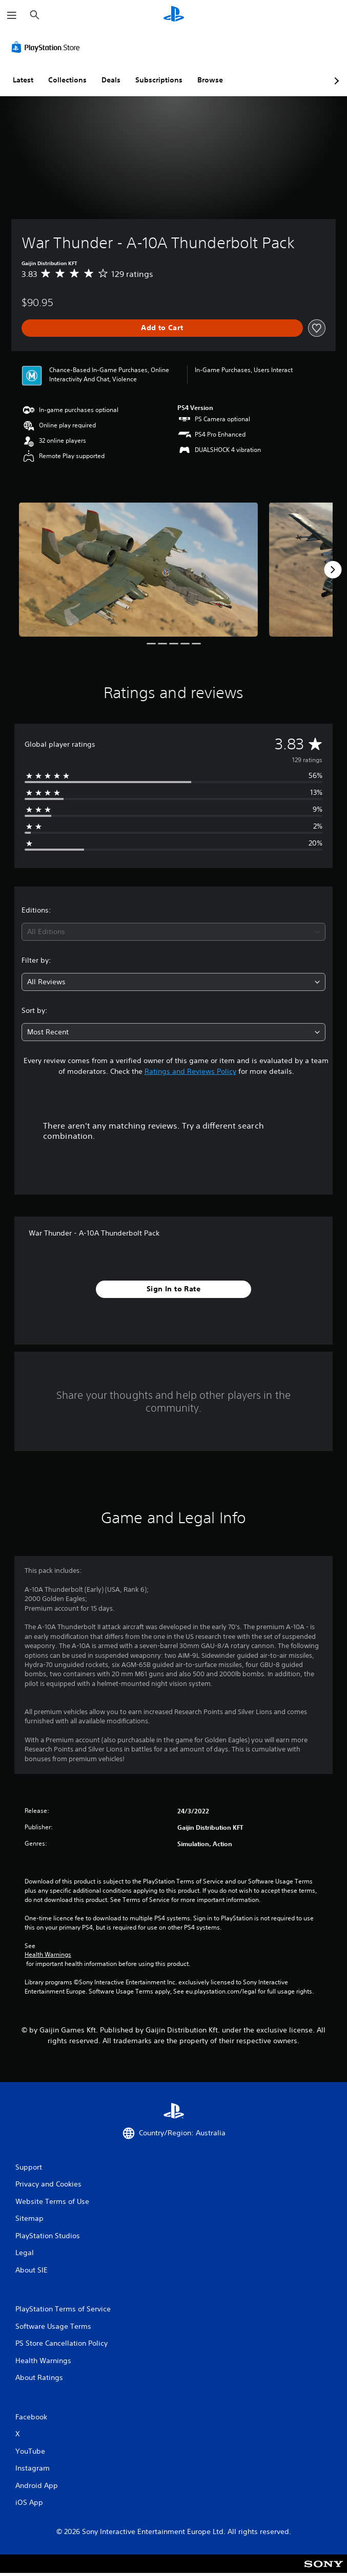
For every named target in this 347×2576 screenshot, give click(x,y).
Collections (67, 79)
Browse (210, 79)
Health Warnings (48, 1955)
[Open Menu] (12, 15)
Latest (23, 79)
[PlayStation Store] (47, 47)
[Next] (332, 569)
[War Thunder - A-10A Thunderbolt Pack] (138, 569)
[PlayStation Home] (174, 15)
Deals (110, 79)
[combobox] (173, 932)
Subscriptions (158, 79)
